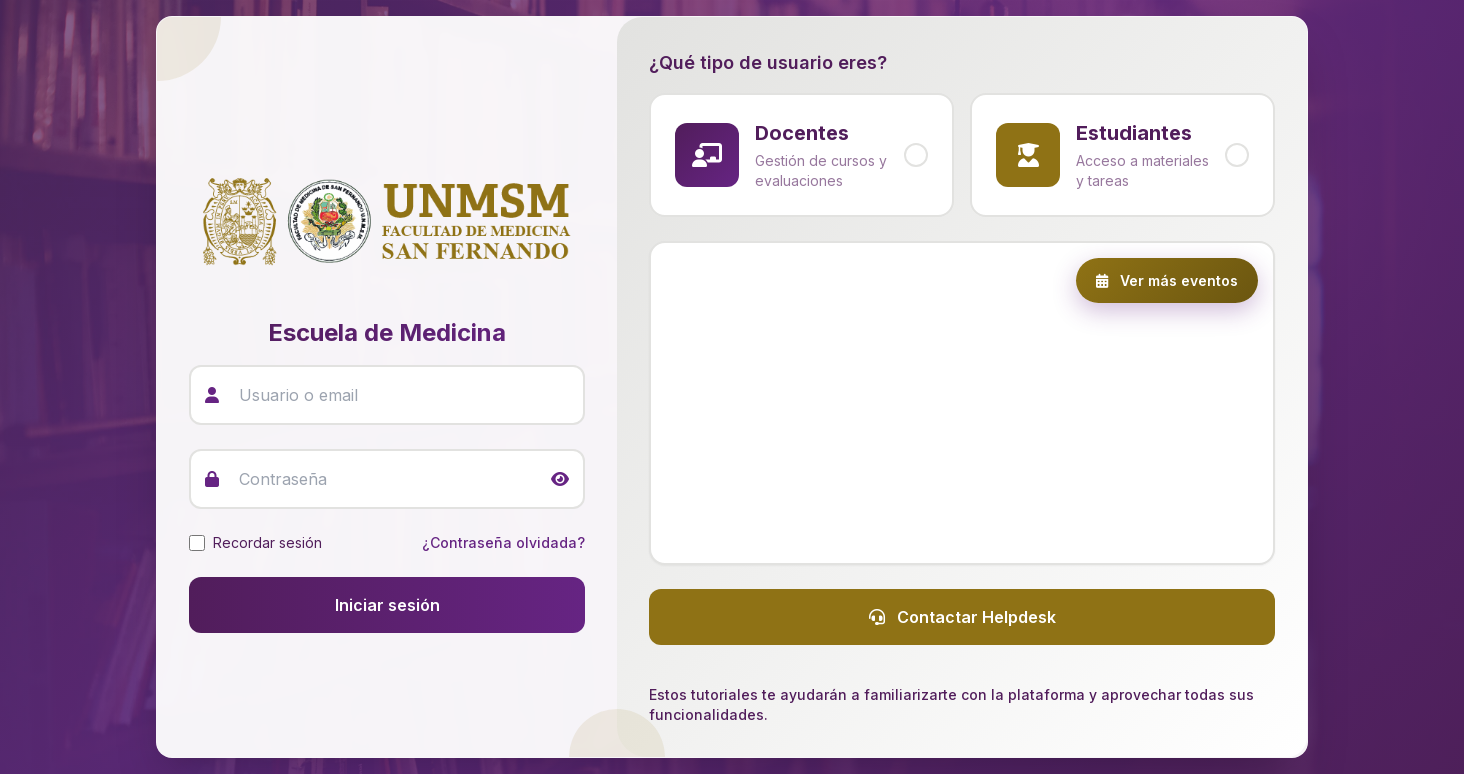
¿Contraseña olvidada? (503, 542)
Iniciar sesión (387, 605)
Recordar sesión (267, 542)
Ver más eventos (1167, 280)
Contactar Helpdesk (962, 617)
